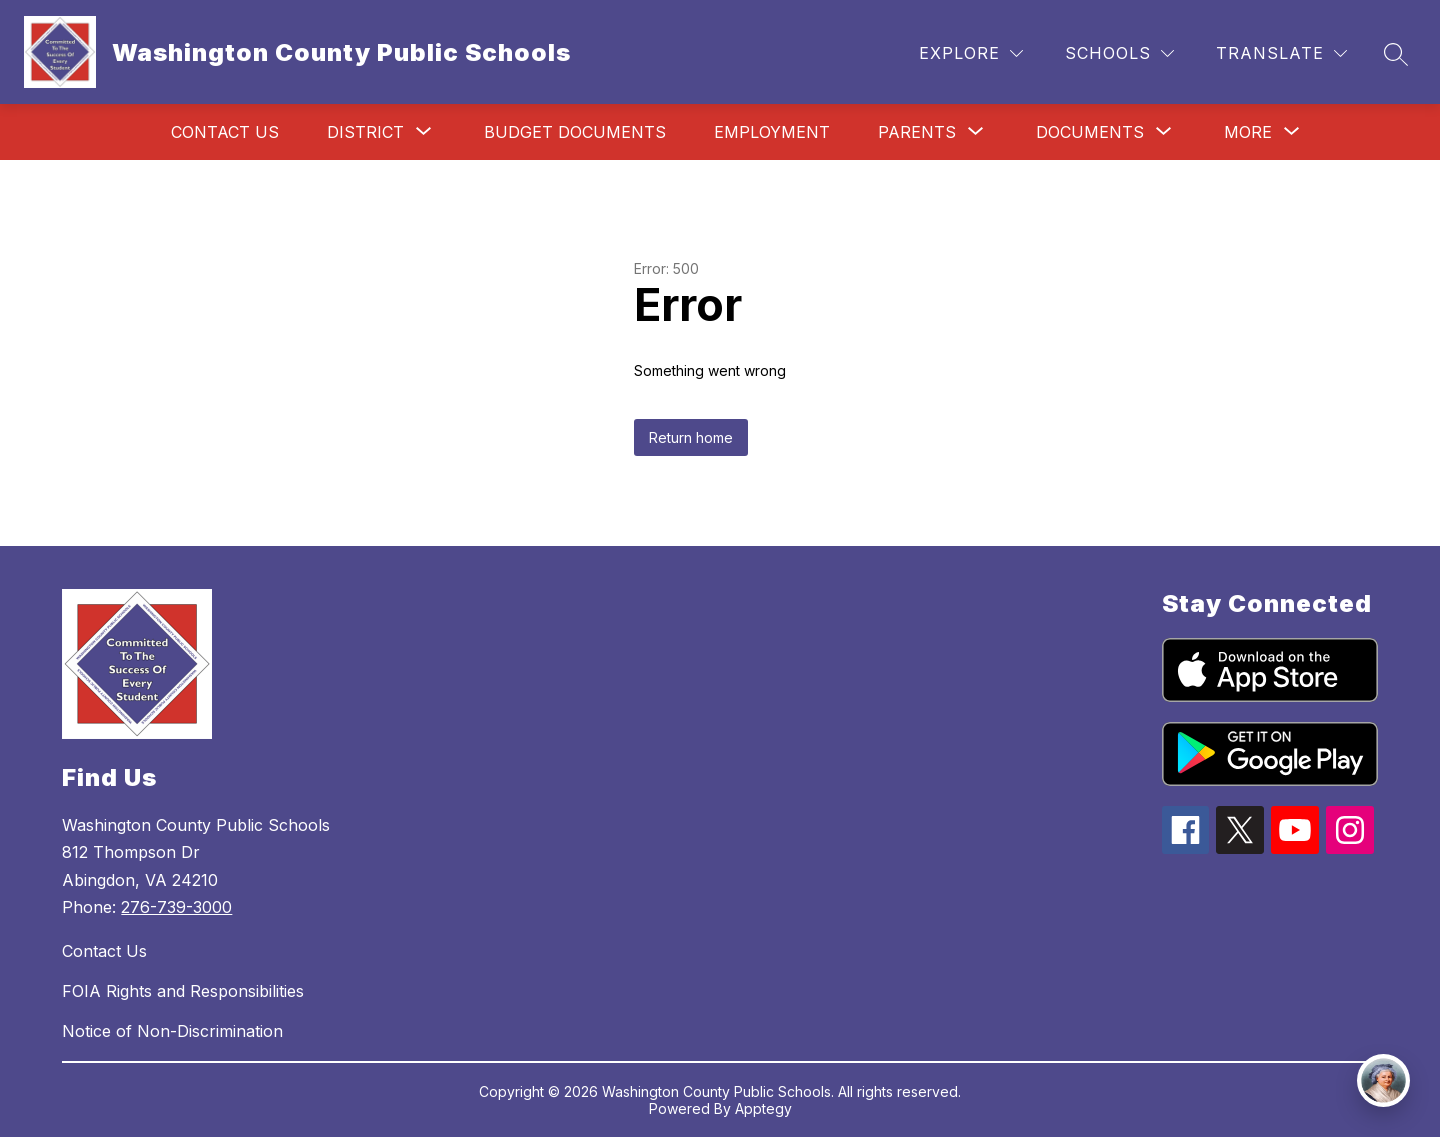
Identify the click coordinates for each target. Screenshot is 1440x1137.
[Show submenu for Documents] (1090, 132)
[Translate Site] (1281, 53)
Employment (772, 132)
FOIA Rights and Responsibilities (183, 991)
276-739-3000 (176, 907)
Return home (691, 437)
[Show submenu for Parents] (917, 132)
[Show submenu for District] (365, 132)
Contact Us (225, 132)
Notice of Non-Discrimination (172, 1031)
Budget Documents (575, 132)
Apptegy (763, 1108)
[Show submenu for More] (1248, 132)
